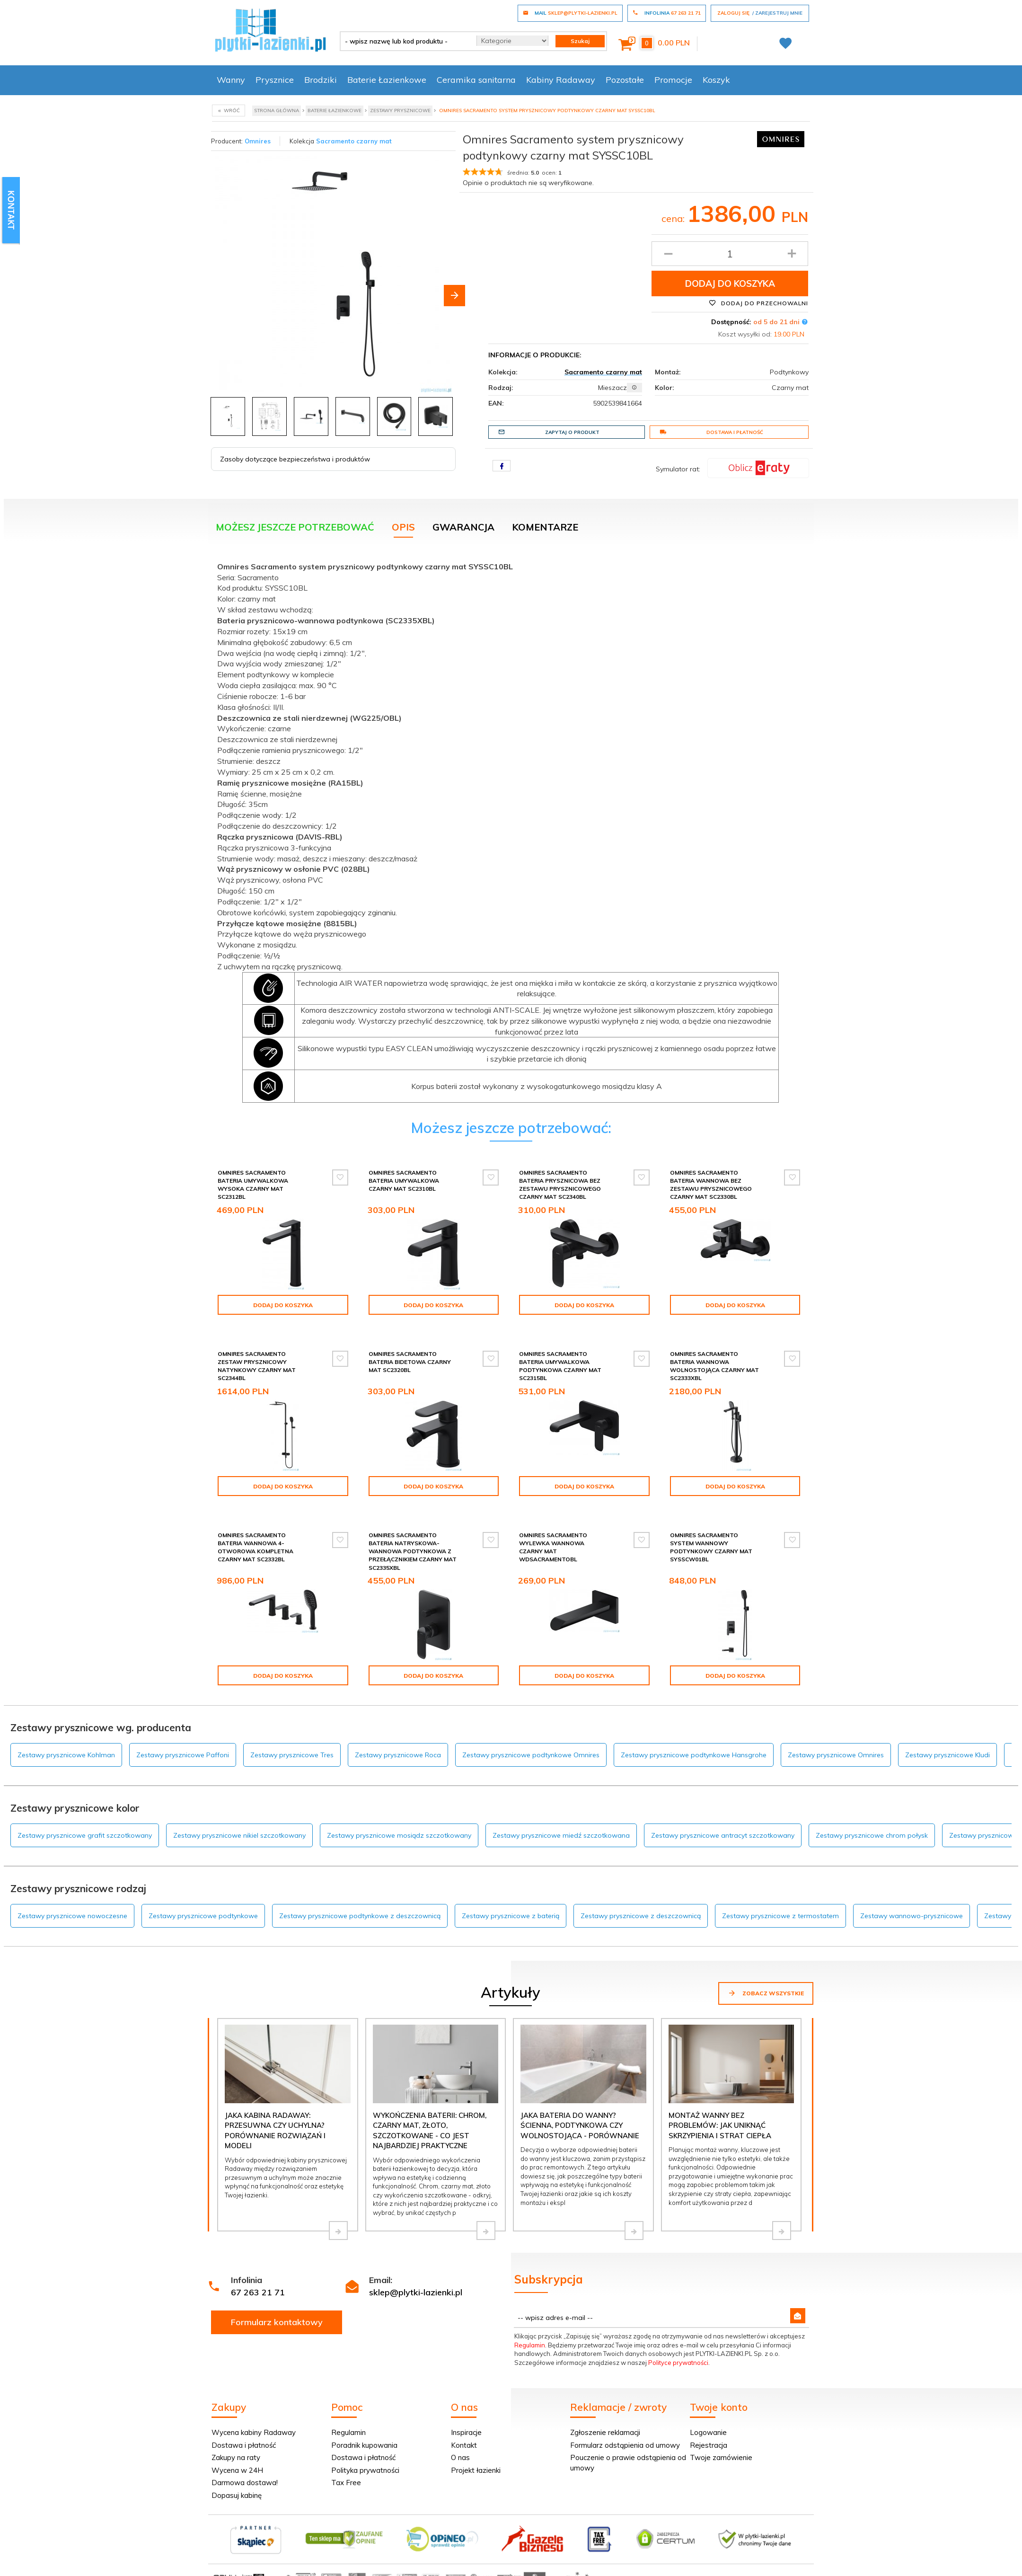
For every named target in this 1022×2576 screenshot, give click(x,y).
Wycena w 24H (237, 2470)
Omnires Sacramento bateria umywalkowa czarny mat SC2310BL (404, 1180)
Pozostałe (625, 79)
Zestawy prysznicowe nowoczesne (72, 1916)
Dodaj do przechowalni (758, 303)
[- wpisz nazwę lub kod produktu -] (404, 41)
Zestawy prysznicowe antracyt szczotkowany (722, 1835)
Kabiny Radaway (560, 79)
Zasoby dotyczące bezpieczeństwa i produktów (295, 459)
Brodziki (320, 79)
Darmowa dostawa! (244, 2482)
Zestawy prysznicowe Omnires (836, 1755)
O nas (460, 2457)
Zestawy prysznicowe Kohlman (66, 1755)
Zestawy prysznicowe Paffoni (182, 1755)
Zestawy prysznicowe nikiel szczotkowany (239, 1835)
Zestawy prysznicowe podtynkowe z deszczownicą (360, 1916)
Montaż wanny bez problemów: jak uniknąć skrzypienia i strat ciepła (720, 2125)
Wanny (231, 79)
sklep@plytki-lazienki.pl (415, 2292)
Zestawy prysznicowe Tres (292, 1755)
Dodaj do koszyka (730, 283)
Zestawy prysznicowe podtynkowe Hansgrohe (693, 1755)
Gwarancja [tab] (463, 527)
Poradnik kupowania (364, 2445)
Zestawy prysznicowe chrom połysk (872, 1835)
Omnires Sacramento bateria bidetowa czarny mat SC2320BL (410, 1361)
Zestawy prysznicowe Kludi (947, 1755)
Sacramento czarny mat (354, 141)
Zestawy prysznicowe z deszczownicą (641, 1916)
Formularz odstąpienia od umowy (625, 2445)
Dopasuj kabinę (236, 2495)
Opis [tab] (403, 527)
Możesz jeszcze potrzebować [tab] (295, 527)
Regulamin (529, 2345)
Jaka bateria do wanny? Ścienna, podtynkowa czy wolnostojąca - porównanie (579, 2125)
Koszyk (716, 79)
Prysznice (275, 79)
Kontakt (464, 2445)
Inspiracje (466, 2432)
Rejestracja (708, 2445)
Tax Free (346, 2482)
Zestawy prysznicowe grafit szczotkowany (85, 1835)
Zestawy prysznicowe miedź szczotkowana (561, 1835)
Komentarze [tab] (545, 527)
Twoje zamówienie (721, 2457)
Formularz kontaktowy (277, 2322)
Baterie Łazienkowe (386, 79)
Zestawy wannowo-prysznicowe (911, 1916)
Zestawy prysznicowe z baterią (510, 1916)
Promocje (673, 79)
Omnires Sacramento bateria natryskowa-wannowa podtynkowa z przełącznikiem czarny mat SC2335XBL (413, 1551)
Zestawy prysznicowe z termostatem (780, 1916)
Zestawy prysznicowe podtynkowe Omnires (530, 1755)
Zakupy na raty (235, 2457)
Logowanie (708, 2432)
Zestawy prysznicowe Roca (398, 1755)
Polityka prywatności (365, 2470)
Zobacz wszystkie (766, 1993)
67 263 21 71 (258, 2292)
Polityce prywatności (678, 2362)
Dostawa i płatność (711, 432)
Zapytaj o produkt (548, 432)
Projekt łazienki (476, 2470)
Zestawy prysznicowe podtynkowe (203, 1916)
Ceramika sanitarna (476, 79)
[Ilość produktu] (730, 254)
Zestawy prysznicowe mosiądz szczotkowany (399, 1835)
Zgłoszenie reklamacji (605, 2432)
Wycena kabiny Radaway (253, 2432)
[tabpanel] (511, 829)
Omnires (258, 141)
